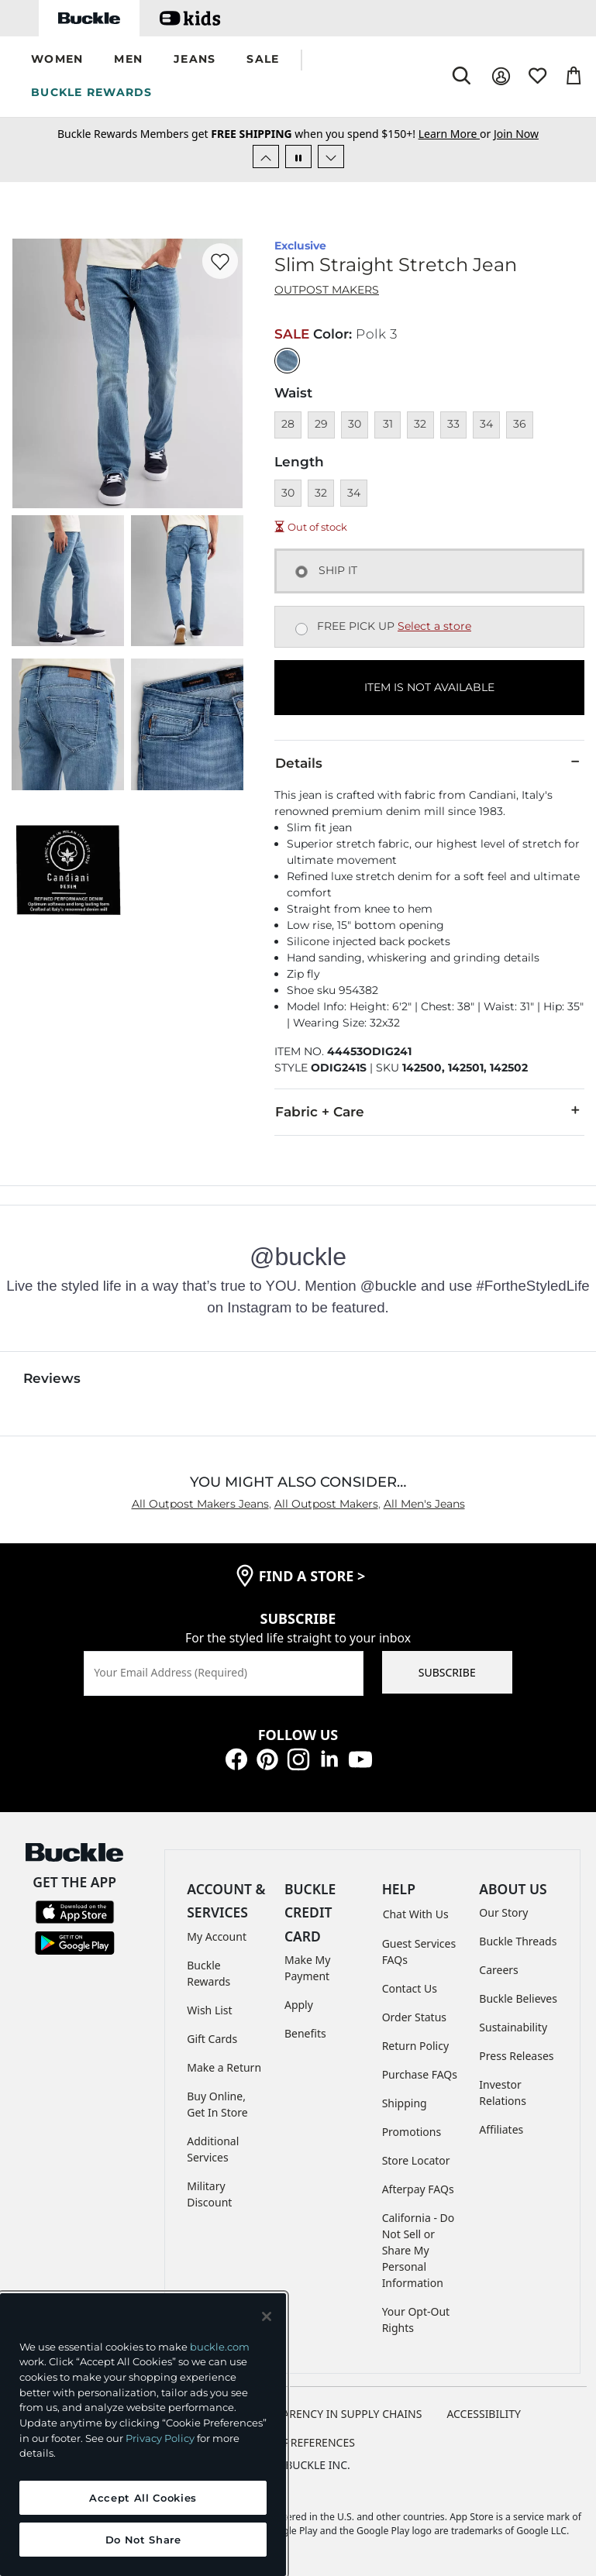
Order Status (414, 2017)
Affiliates (501, 2129)
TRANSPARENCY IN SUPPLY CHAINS (332, 2413)
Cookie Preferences (298, 2442)
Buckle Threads (517, 1941)
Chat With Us (416, 1914)
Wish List (209, 2010)
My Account (216, 1936)
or (456, 133)
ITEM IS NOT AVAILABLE (429, 687)
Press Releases (516, 2055)
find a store (312, 1576)
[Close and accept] (267, 2316)
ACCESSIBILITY (483, 2413)
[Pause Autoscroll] (298, 156)
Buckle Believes (518, 1998)
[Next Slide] (331, 156)
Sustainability (513, 2027)
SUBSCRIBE (447, 1672)
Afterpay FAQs (418, 2189)
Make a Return (224, 2067)
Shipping (404, 2103)
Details (429, 762)
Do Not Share (143, 2539)
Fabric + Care (429, 1110)
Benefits (305, 2033)
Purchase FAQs (419, 2074)
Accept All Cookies (143, 2498)
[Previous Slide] (266, 156)
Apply (298, 2004)
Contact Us (409, 1988)
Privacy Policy (160, 2438)
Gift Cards (212, 2038)
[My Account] (501, 76)
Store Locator (416, 2160)
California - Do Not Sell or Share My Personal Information (418, 2250)
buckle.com (220, 2346)
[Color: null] (287, 361)
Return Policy (415, 2045)
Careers (498, 1969)
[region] (143, 2434)
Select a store (434, 626)
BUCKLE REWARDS (92, 92)
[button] (57, 60)
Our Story (503, 1912)
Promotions (412, 2131)
